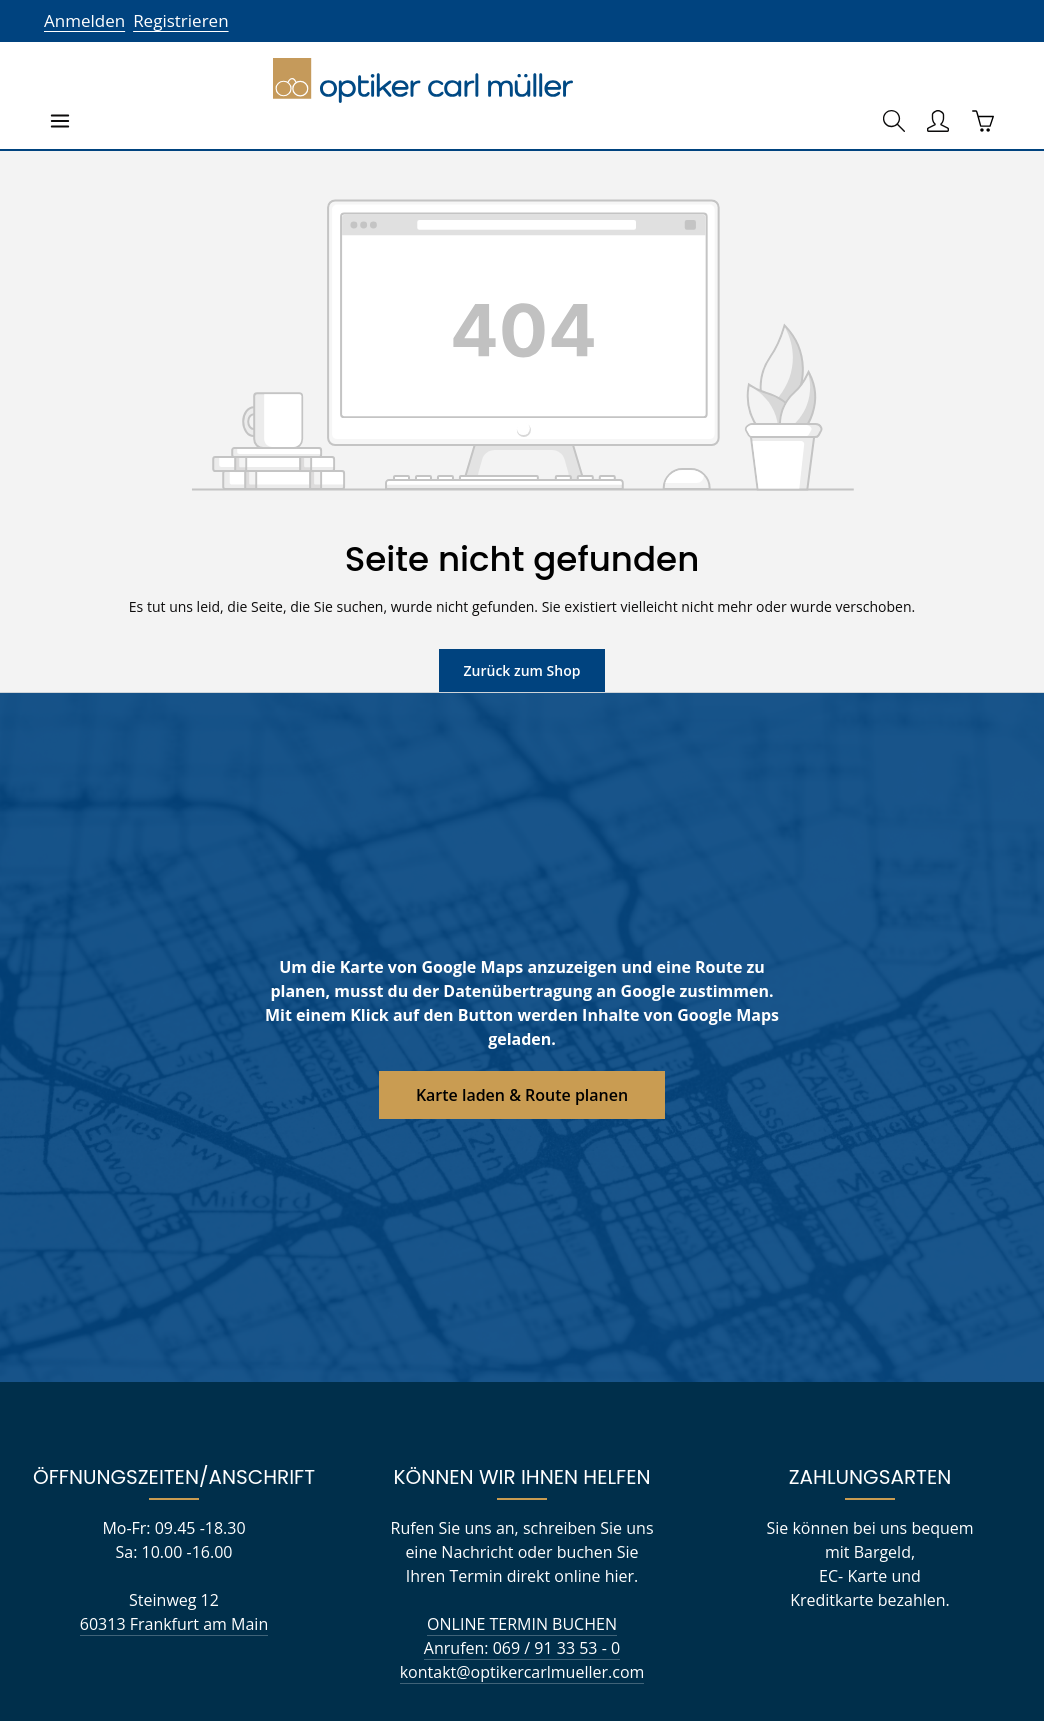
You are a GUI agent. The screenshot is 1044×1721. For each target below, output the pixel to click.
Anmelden (82, 20)
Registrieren (175, 20)
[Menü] (60, 70)
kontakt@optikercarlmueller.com (522, 1649)
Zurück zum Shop (521, 619)
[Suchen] (894, 70)
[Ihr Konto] (938, 70)
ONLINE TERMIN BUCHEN (521, 1601)
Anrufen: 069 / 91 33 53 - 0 (522, 1625)
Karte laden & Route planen (522, 1043)
